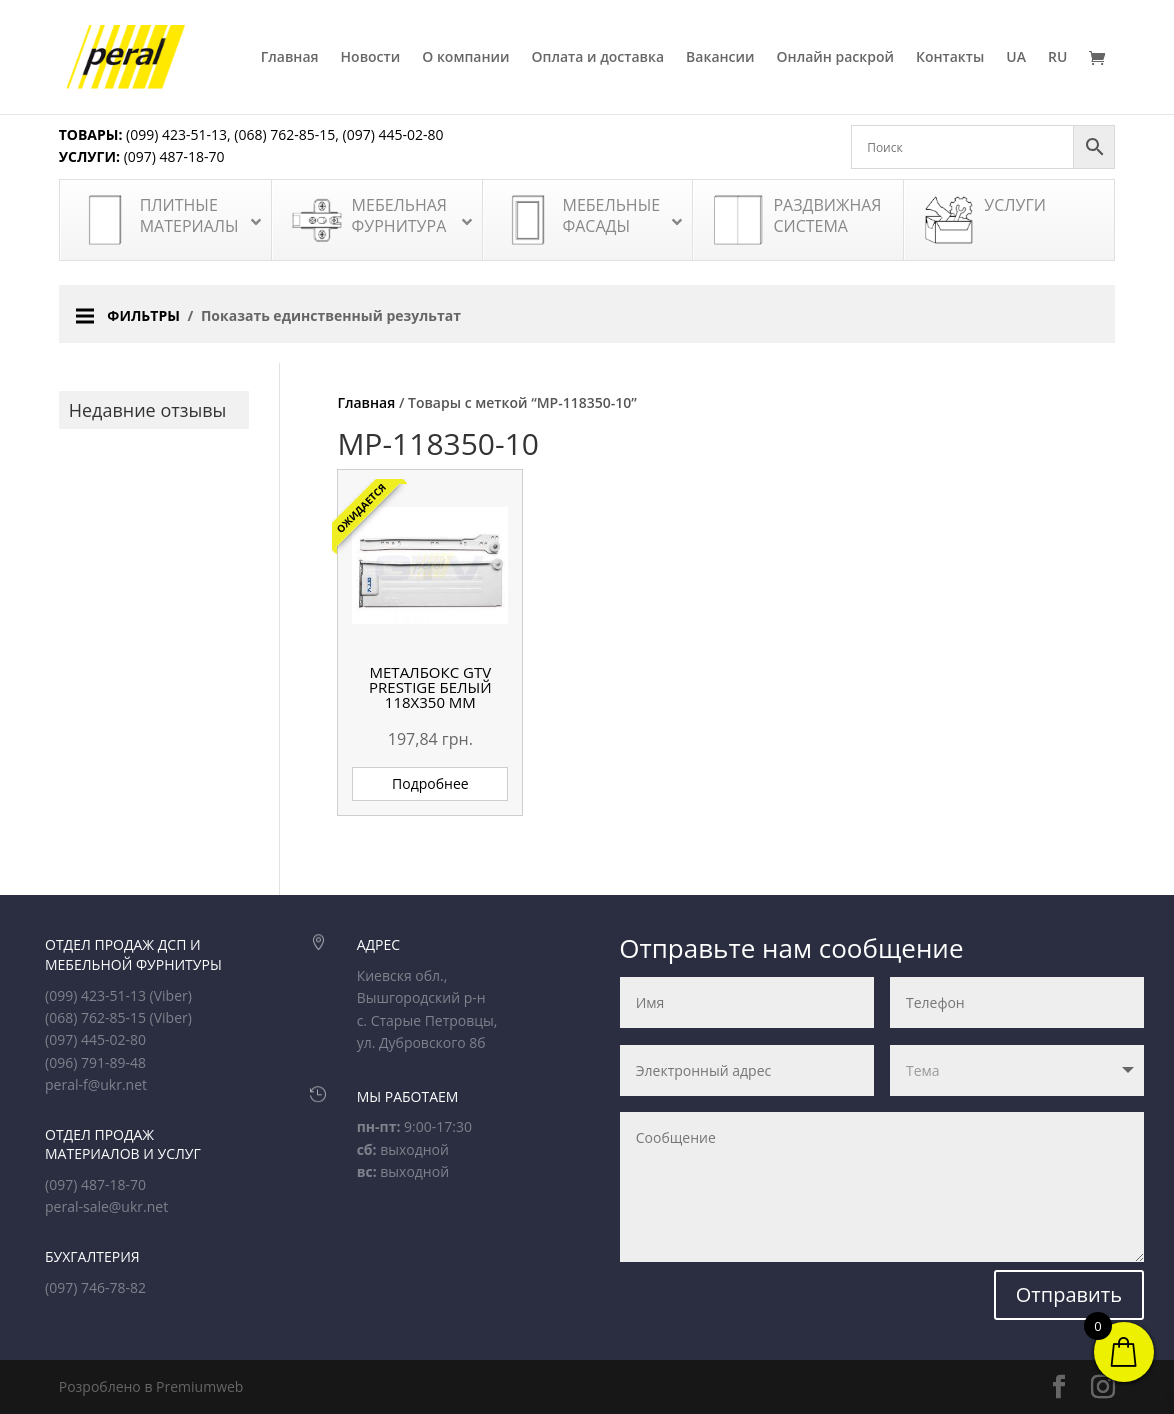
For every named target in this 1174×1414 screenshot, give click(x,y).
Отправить (1069, 1294)
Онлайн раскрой (835, 58)
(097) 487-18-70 (172, 156)
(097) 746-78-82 (95, 1287)
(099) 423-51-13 (174, 134)
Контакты (950, 58)
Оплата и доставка (598, 58)
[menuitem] (1016, 82)
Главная (290, 58)
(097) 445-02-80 (393, 134)
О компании (465, 58)
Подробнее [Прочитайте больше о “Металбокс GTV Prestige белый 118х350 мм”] (430, 783)
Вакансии (720, 58)
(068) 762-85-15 (284, 134)
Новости (371, 58)
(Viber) (171, 995)
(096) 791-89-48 (95, 1062)
